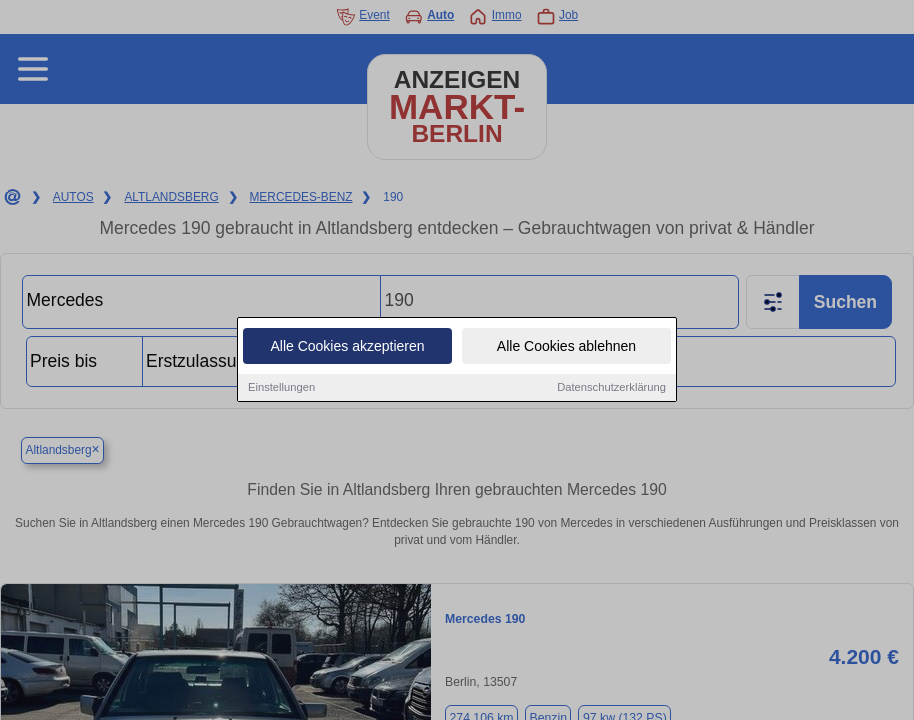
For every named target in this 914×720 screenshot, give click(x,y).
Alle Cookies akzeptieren (347, 347)
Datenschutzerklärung (611, 388)
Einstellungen (281, 388)
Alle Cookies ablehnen (566, 347)
